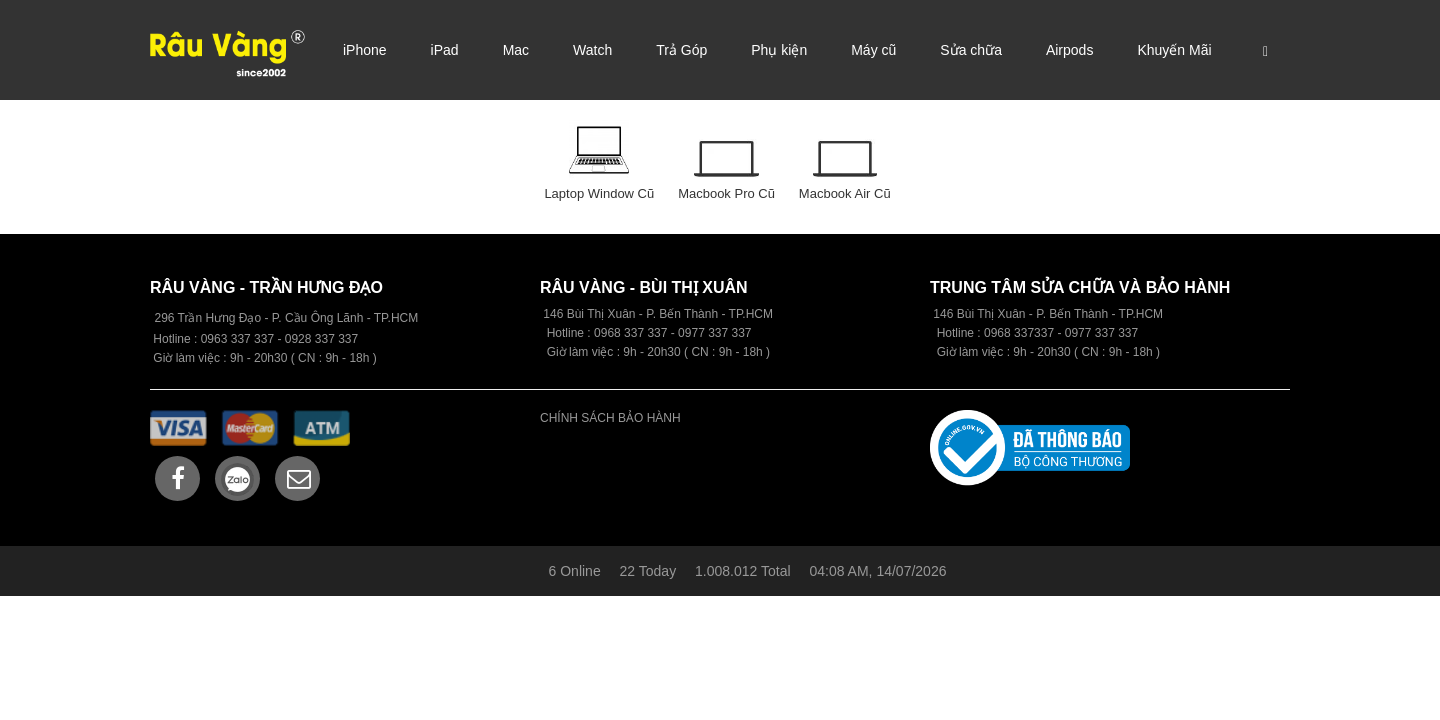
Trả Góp (681, 50)
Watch (592, 50)
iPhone (365, 50)
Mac (516, 50)
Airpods (1069, 50)
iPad (445, 50)
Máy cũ (873, 50)
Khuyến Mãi (1174, 50)
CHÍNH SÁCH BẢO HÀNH (610, 418)
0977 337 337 (1101, 333)
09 (600, 333)
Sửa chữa (971, 50)
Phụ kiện (779, 50)
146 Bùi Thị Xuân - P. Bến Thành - (1025, 314)
